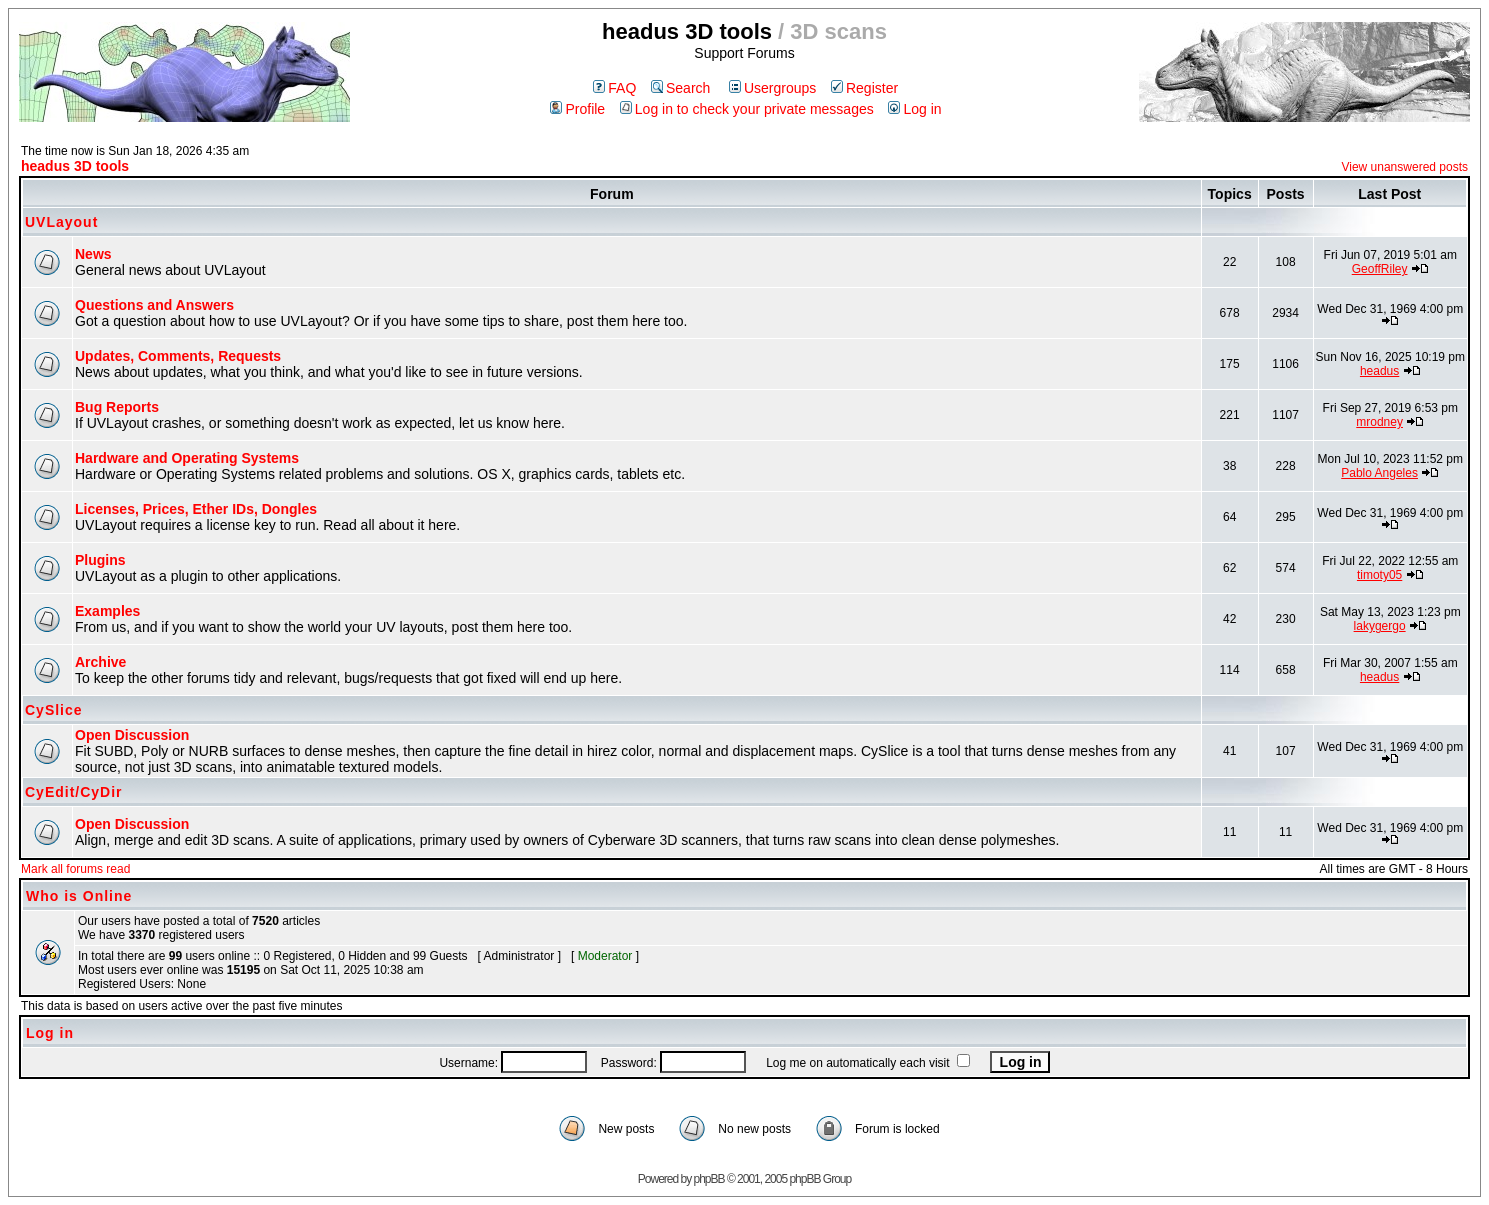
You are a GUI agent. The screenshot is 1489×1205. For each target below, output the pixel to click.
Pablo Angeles (1379, 473)
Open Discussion (132, 735)
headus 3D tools (75, 166)
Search (680, 88)
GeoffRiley (1380, 269)
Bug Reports (117, 407)
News (93, 254)
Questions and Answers (154, 305)
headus (1379, 371)
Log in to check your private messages (747, 109)
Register (864, 88)
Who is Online (79, 896)
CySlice (54, 710)
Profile (577, 109)
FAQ (614, 88)
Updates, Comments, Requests (178, 356)
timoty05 (1379, 575)
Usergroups (772, 88)
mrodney (1379, 422)
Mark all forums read (75, 869)
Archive (100, 662)
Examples (107, 611)
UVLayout (61, 222)
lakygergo (1380, 626)
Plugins (100, 560)
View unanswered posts (1404, 167)
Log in (914, 109)
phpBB (709, 1179)
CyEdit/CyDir (74, 792)
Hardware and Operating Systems (187, 458)
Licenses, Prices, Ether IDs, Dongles (196, 509)
